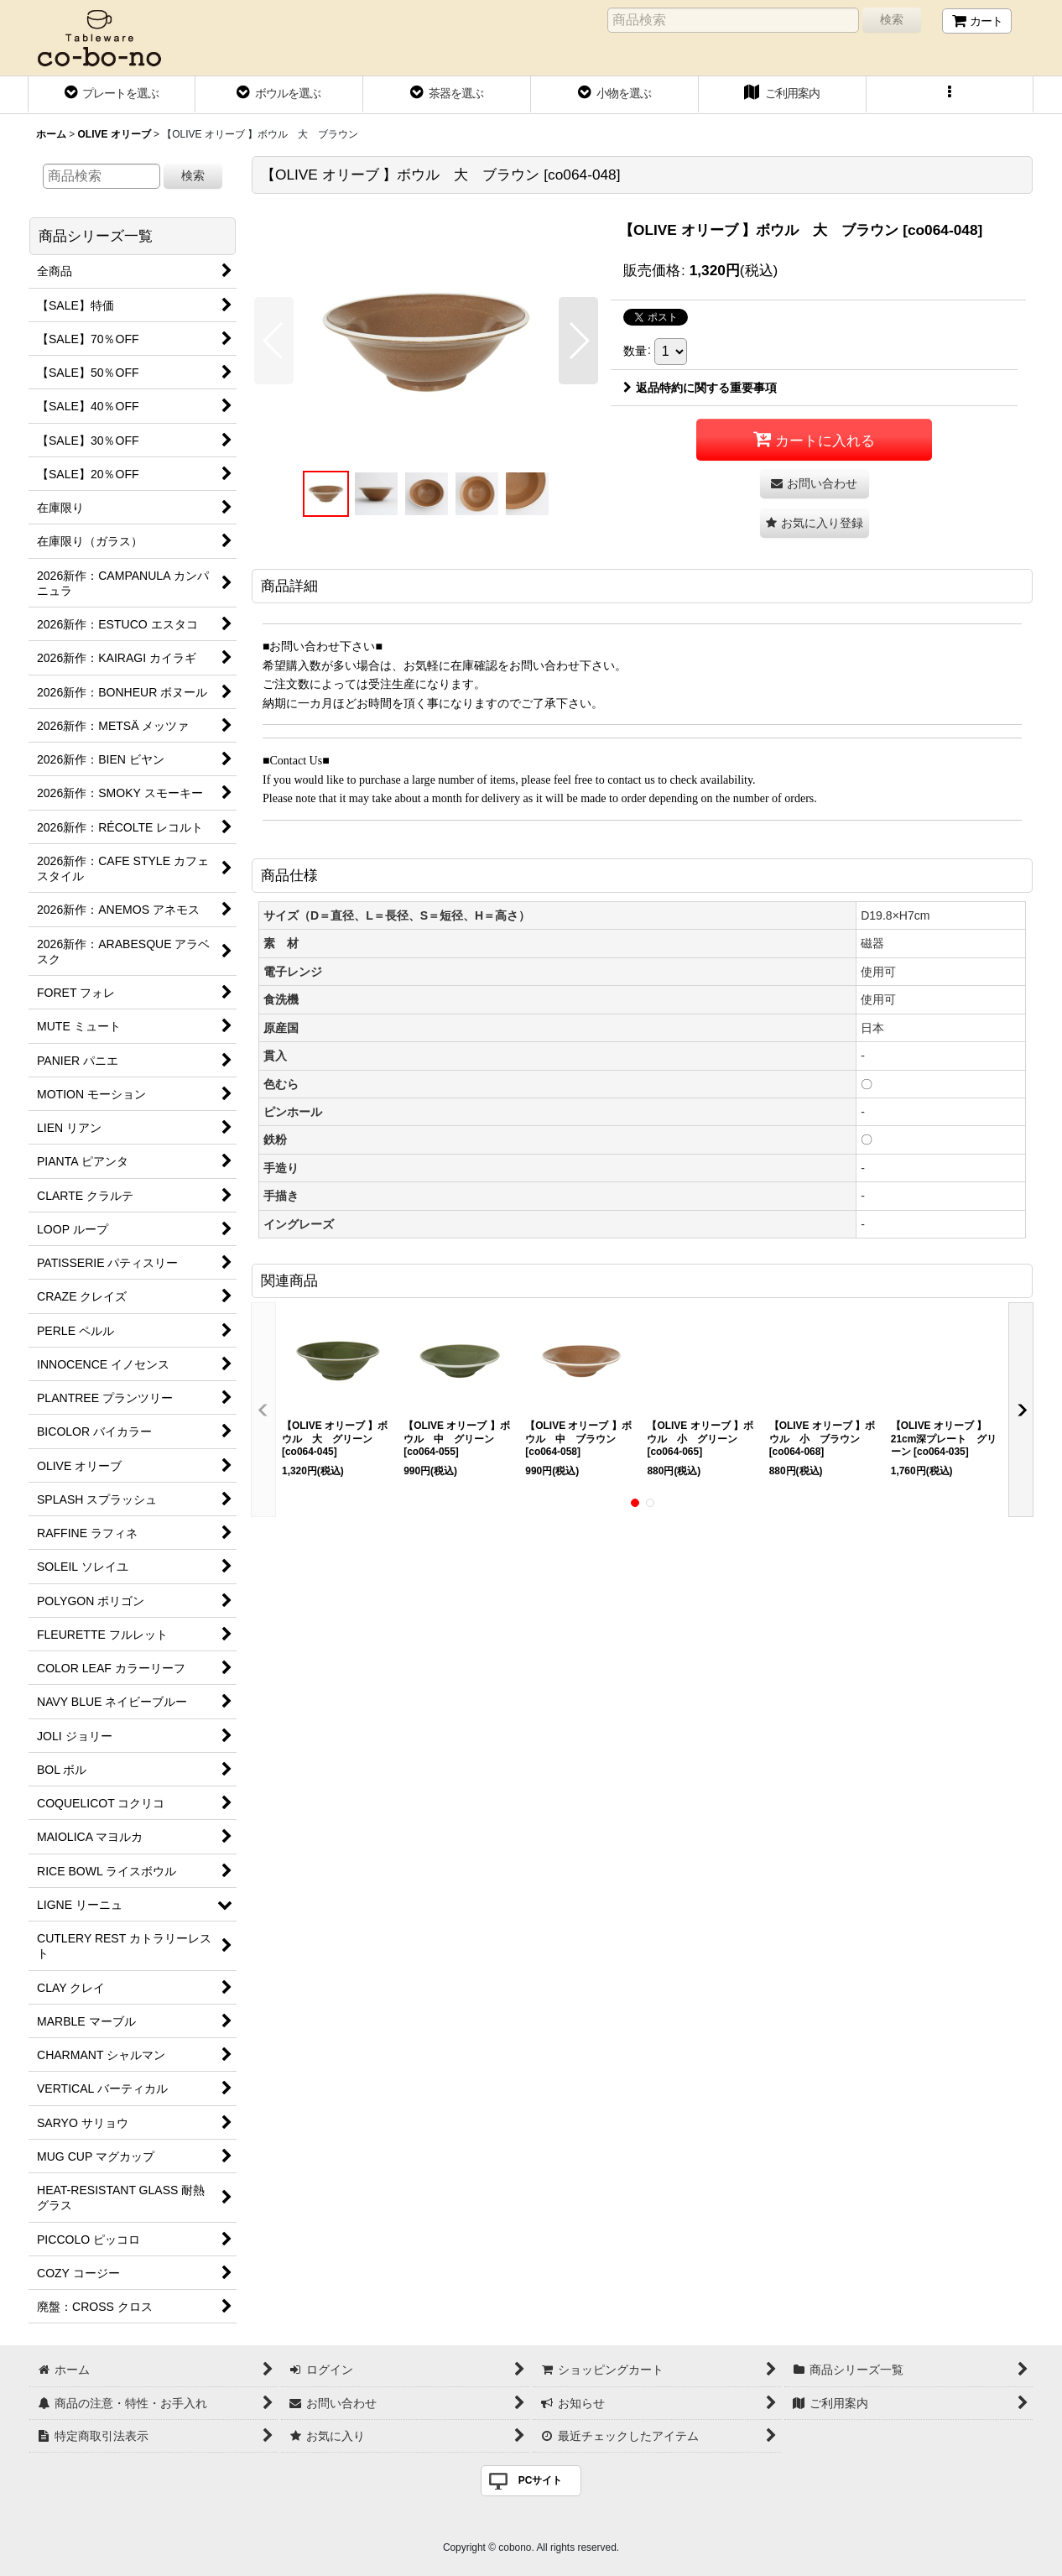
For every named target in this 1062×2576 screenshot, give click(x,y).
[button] (950, 94)
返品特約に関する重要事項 (700, 387)
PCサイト (540, 2480)
